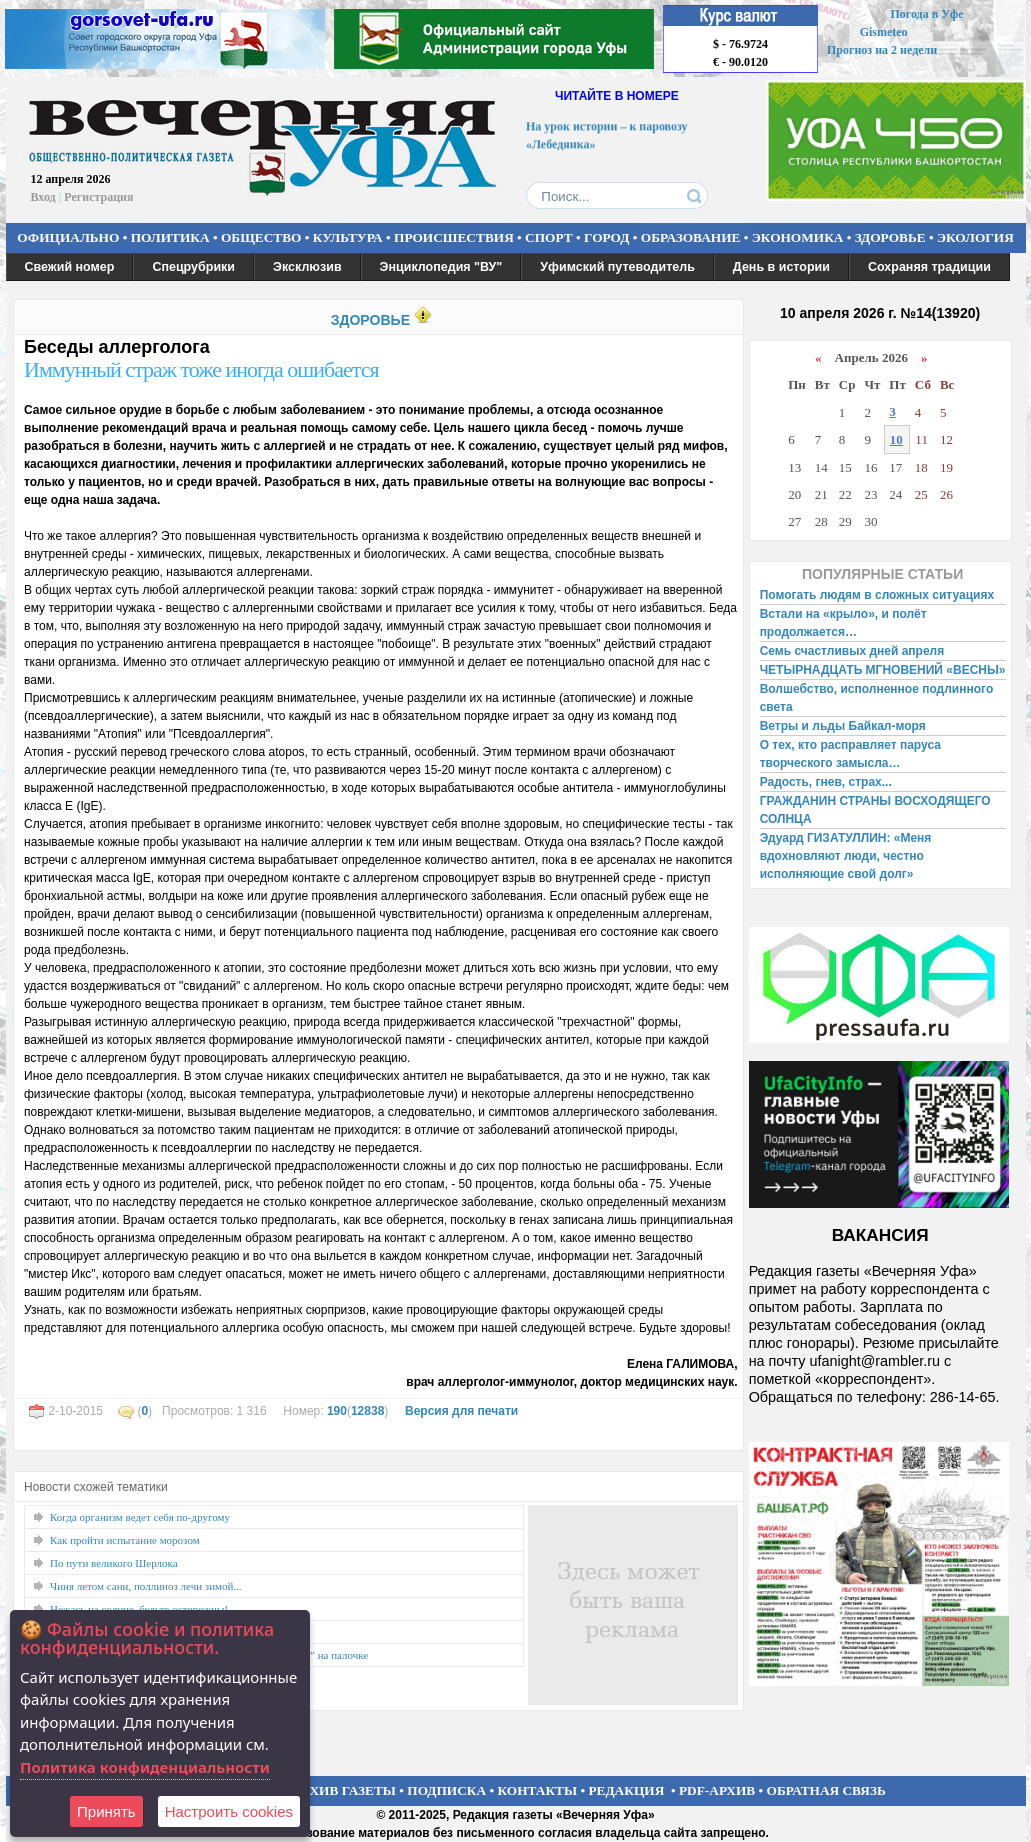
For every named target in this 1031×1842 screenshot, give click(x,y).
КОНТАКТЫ (538, 1790)
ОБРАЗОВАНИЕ (691, 237)
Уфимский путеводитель (617, 267)
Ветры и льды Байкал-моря (843, 726)
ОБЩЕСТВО (261, 237)
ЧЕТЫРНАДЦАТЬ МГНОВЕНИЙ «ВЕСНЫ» (883, 670)
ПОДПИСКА (446, 1790)
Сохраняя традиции (929, 267)
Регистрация (98, 197)
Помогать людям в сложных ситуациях (877, 595)
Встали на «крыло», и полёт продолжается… (843, 623)
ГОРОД (606, 237)
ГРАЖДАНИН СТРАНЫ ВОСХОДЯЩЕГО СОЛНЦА (875, 810)
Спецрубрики (193, 267)
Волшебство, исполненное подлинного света (877, 698)
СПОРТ (549, 237)
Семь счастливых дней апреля (852, 651)
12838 (367, 1411)
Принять (106, 1811)
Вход (43, 197)
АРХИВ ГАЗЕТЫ (344, 1790)
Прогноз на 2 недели (882, 50)
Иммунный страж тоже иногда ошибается (201, 369)
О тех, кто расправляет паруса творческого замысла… (850, 754)
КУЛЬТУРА (348, 237)
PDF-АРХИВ (717, 1790)
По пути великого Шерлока (114, 1563)
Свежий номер (70, 267)
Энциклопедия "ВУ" (441, 267)
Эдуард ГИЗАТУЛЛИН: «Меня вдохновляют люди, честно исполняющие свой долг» (846, 856)
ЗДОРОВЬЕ (890, 237)
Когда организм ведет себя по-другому (140, 1517)
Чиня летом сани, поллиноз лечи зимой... (146, 1586)
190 (337, 1411)
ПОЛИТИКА (170, 237)
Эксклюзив (307, 267)
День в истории (781, 267)
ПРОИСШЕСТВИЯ (454, 237)
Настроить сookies (229, 1811)
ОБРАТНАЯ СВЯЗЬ (826, 1790)
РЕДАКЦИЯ (626, 1790)
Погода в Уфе (926, 14)
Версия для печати (461, 1411)
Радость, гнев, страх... (826, 782)
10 (896, 439)
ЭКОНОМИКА (798, 237)
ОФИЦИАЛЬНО (68, 237)
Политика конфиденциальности (145, 1767)
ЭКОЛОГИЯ (975, 237)
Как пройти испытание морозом (125, 1540)
